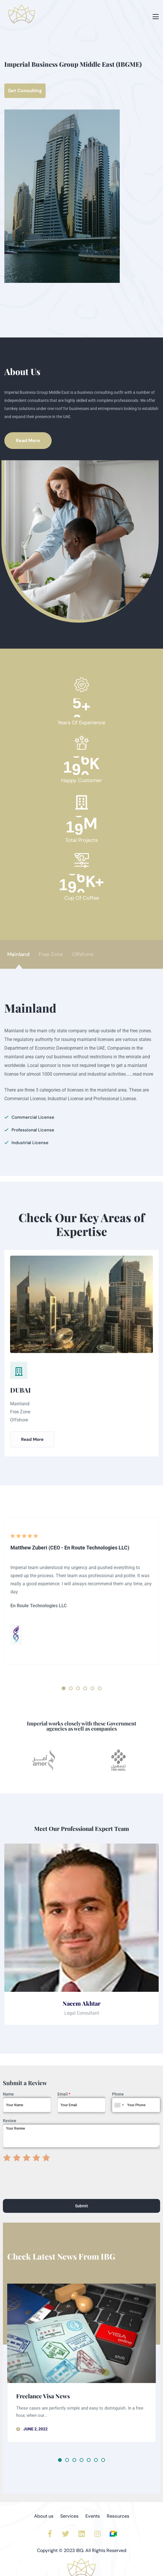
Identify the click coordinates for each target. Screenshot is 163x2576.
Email (63, 2094)
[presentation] (47, 2189)
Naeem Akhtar (81, 2003)
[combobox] (118, 2105)
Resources (118, 2516)
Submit (81, 2206)
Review (9, 2120)
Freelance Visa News (43, 2396)
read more (143, 1074)
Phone (118, 2094)
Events (92, 2516)
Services (69, 2516)
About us (43, 2516)
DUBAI (20, 1390)
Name (8, 2094)
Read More (32, 1439)
